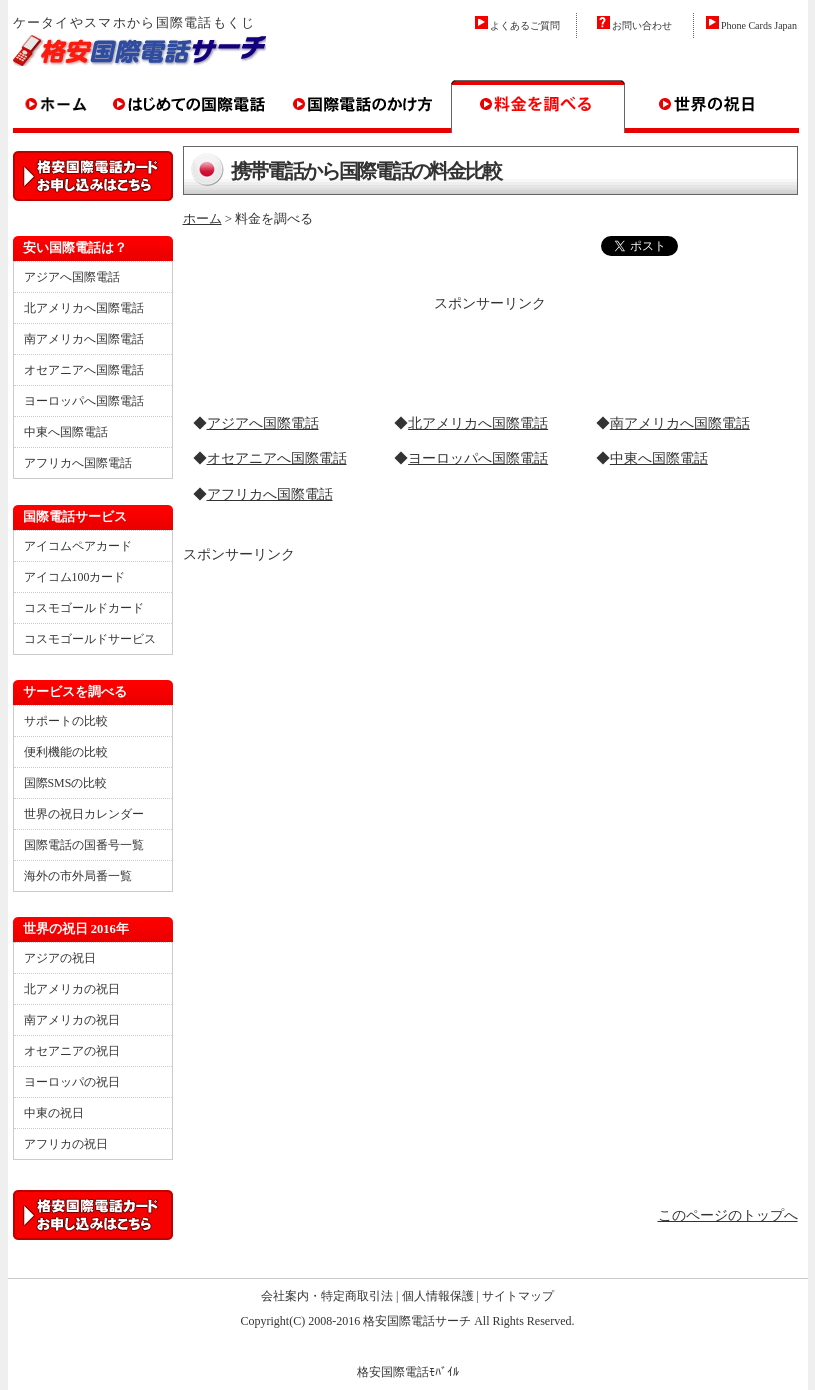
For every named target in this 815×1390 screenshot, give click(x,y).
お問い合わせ (642, 25)
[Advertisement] (490, 346)
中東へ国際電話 (659, 458)
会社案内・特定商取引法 (327, 1296)
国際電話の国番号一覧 (84, 845)
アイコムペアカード (78, 546)
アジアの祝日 (60, 958)
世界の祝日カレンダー (84, 814)
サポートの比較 (66, 721)
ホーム (202, 218)
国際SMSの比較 (66, 783)
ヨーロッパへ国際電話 (478, 458)
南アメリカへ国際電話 (680, 423)
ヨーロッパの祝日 (72, 1082)
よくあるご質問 (525, 25)
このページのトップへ (728, 1215)
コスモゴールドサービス (90, 639)
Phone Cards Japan (759, 25)
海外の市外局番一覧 (78, 876)
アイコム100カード (75, 577)
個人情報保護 (438, 1296)
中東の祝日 (54, 1113)
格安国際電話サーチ (417, 1321)
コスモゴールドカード (84, 608)
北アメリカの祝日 (72, 989)
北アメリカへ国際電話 (478, 423)
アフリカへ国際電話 (270, 494)
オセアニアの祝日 (72, 1051)
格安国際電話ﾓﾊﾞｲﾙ (408, 1372)
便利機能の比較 (66, 752)
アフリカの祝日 (66, 1144)
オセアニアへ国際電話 (277, 458)
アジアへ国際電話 (263, 423)
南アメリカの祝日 (72, 1020)
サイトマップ (518, 1296)
